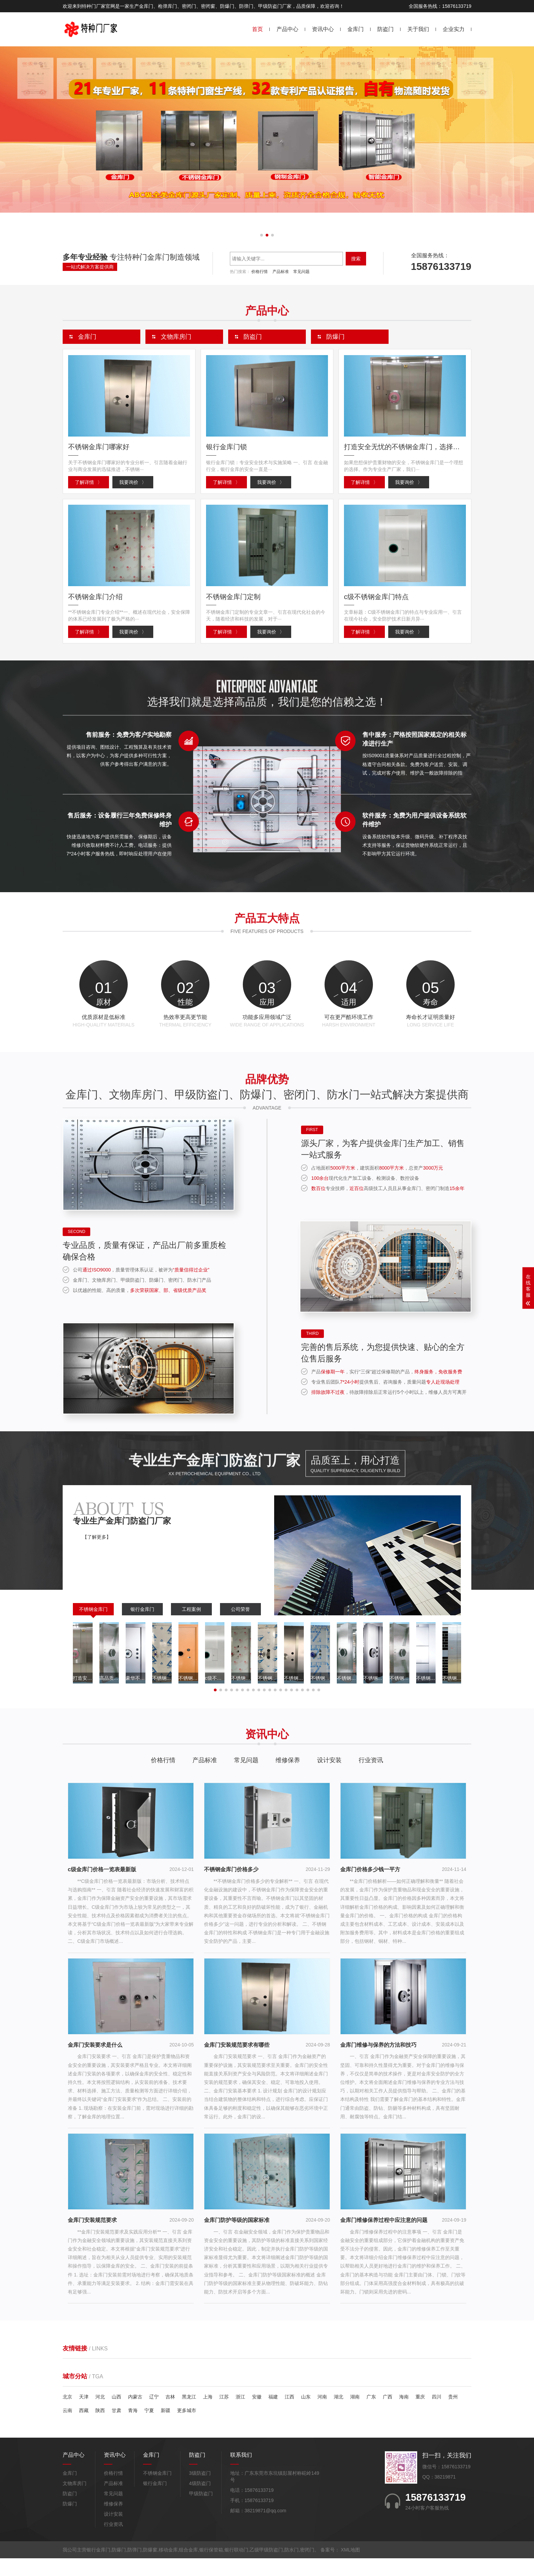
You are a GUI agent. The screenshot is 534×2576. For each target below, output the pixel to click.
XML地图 (350, 2567)
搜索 (356, 258)
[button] (261, 235)
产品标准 (280, 271)
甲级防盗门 (201, 2511)
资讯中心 (323, 29)
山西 (116, 2414)
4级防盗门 (200, 2501)
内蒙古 (135, 2414)
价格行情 (259, 271)
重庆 (420, 2414)
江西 (289, 2414)
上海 (208, 2414)
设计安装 (329, 1777)
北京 (67, 2414)
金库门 (355, 29)
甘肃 (116, 2427)
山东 (306, 2414)
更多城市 (186, 2427)
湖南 (355, 2414)
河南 (322, 2414)
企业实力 (454, 29)
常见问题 (301, 271)
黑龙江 (189, 2414)
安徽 (257, 2414)
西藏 (84, 2427)
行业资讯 (371, 1777)
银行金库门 (142, 1627)
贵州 (453, 2414)
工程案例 (191, 1627)
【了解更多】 (96, 1554)
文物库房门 (75, 2501)
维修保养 (288, 1777)
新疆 (165, 2427)
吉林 (170, 2414)
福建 (273, 2414)
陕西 (100, 2427)
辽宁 (154, 2414)
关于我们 (418, 29)
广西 (387, 2414)
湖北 (338, 2414)
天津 (84, 2414)
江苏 (224, 2414)
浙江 (240, 2414)
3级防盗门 (200, 2491)
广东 (371, 2414)
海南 (404, 2414)
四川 (436, 2414)
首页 (257, 29)
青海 (133, 2427)
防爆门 (70, 2521)
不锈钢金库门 (93, 1627)
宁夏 (149, 2427)
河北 (100, 2414)
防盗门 (385, 29)
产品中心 (287, 29)
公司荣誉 (240, 1627)
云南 (67, 2427)
